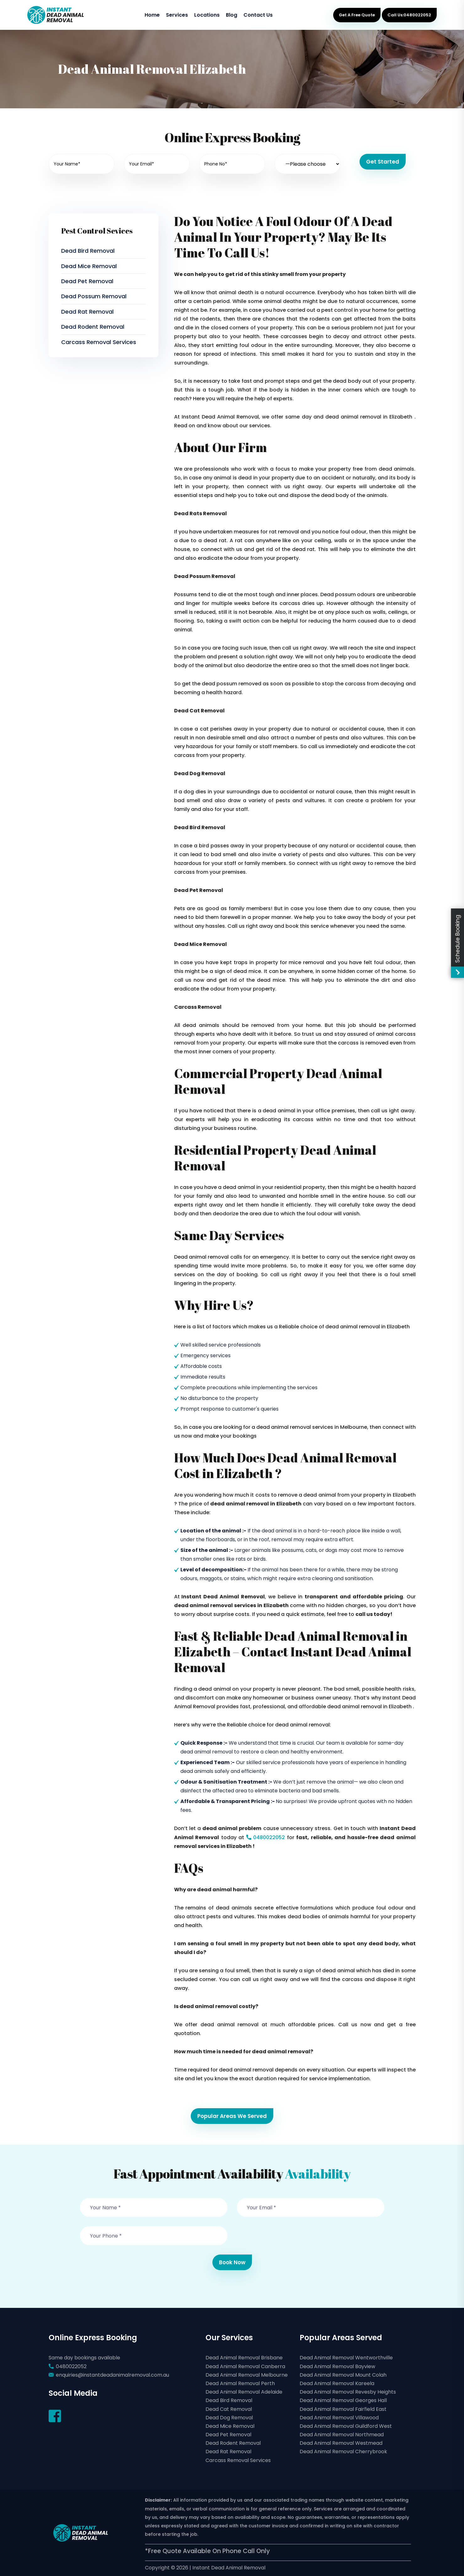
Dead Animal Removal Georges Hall (343, 2400)
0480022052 (264, 1837)
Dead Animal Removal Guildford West (346, 2426)
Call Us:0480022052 (409, 15)
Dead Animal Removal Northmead (342, 2434)
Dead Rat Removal (87, 312)
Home (152, 15)
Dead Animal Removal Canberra (245, 2366)
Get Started (382, 161)
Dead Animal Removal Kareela (337, 2383)
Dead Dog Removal (229, 2417)
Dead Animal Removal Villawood (339, 2417)
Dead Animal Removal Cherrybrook (343, 2451)
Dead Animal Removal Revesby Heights (348, 2391)
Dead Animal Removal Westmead (341, 2443)
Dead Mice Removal (89, 266)
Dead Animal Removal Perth (240, 2383)
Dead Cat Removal (228, 2409)
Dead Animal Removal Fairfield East (343, 2409)
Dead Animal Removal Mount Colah (343, 2375)
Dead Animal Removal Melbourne (246, 2375)
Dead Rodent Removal (92, 327)
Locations (207, 15)
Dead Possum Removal (93, 296)
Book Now (232, 2262)
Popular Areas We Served (232, 2116)
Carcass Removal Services (98, 342)
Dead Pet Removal (87, 281)
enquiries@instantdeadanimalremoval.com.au (112, 2375)
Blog (231, 15)
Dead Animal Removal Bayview (337, 2366)
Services (177, 15)
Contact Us (258, 15)
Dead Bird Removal (88, 251)
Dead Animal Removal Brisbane (244, 2357)
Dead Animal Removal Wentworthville (346, 2357)
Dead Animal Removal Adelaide (243, 2391)
